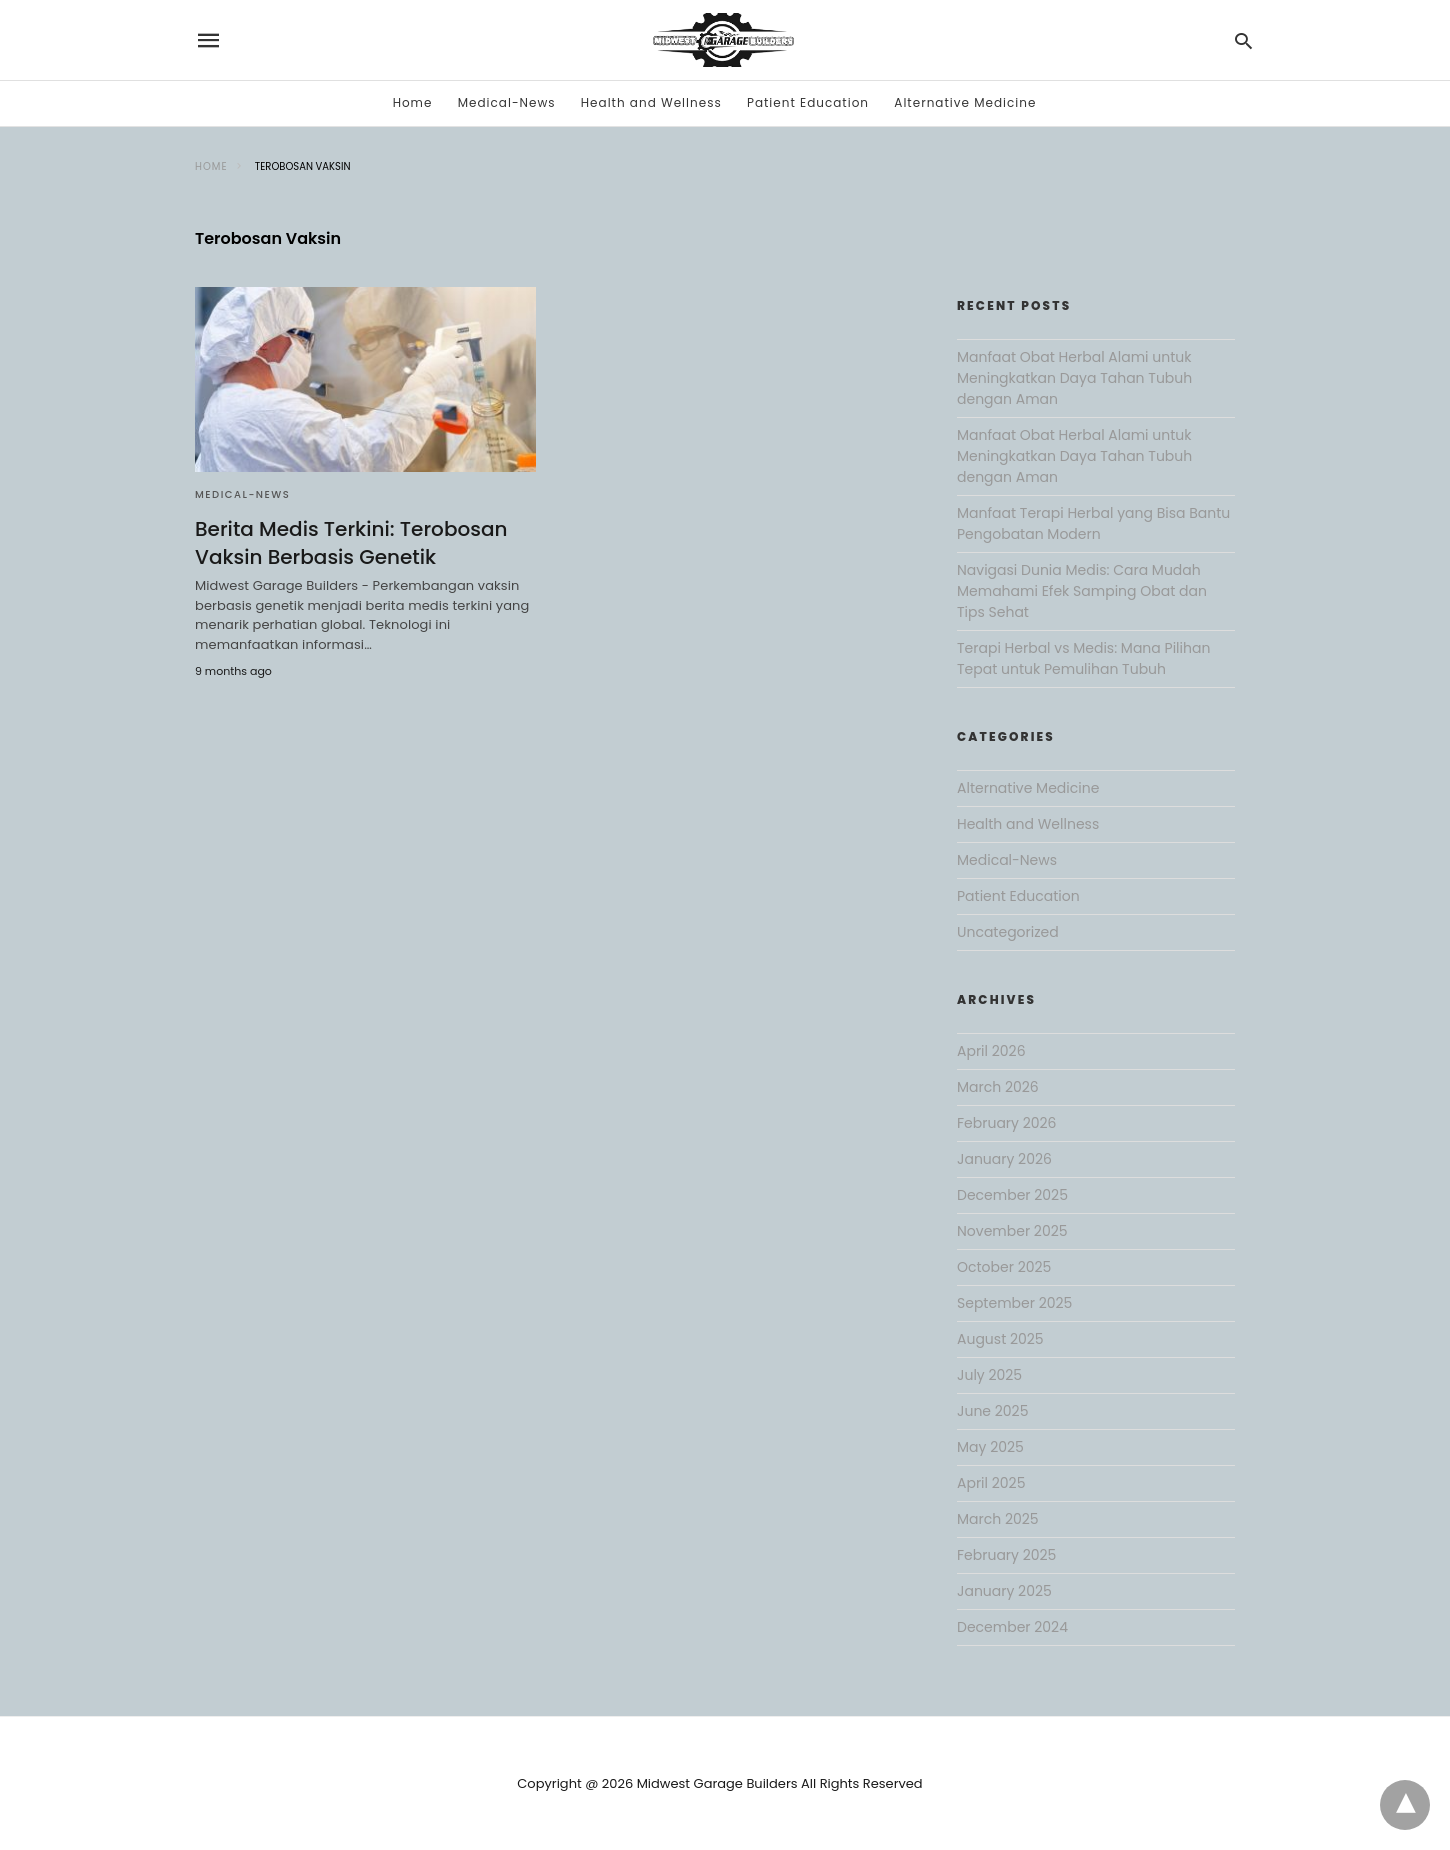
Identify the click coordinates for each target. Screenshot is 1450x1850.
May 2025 (990, 1447)
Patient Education (808, 102)
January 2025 (1004, 1591)
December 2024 (1012, 1627)
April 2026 (991, 1051)
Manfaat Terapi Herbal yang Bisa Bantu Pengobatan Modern (1093, 523)
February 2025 (1006, 1555)
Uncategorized (1008, 932)
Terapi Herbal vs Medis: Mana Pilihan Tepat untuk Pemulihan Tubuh (1083, 658)
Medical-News (507, 102)
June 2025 (992, 1411)
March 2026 (998, 1087)
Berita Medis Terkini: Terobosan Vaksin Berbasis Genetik (351, 543)
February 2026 (1006, 1123)
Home (413, 102)
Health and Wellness (651, 102)
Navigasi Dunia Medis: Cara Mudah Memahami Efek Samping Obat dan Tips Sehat (1082, 591)
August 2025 (1000, 1339)
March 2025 (998, 1519)
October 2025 (1004, 1267)
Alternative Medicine (965, 102)
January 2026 (1004, 1159)
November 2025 (1012, 1231)
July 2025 (989, 1375)
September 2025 (1014, 1303)
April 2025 (991, 1483)
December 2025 (1012, 1195)
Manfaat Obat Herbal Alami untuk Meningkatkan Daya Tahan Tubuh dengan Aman (1074, 378)
